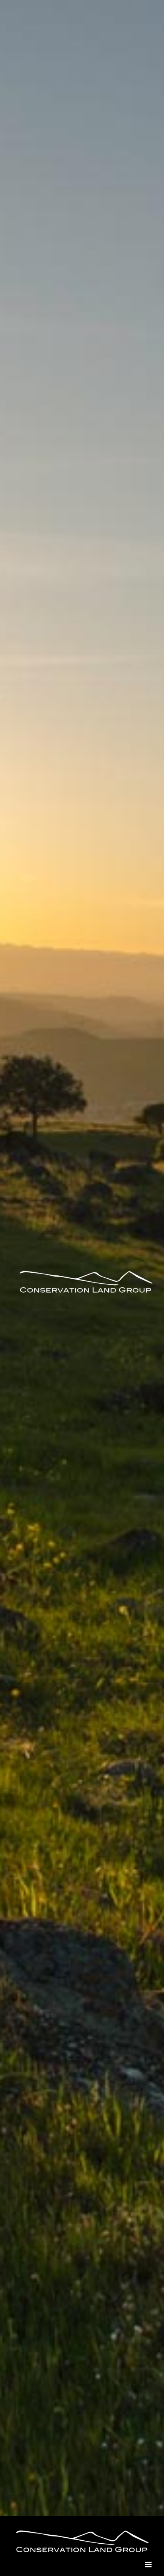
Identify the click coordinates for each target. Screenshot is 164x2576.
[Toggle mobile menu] (149, 2564)
